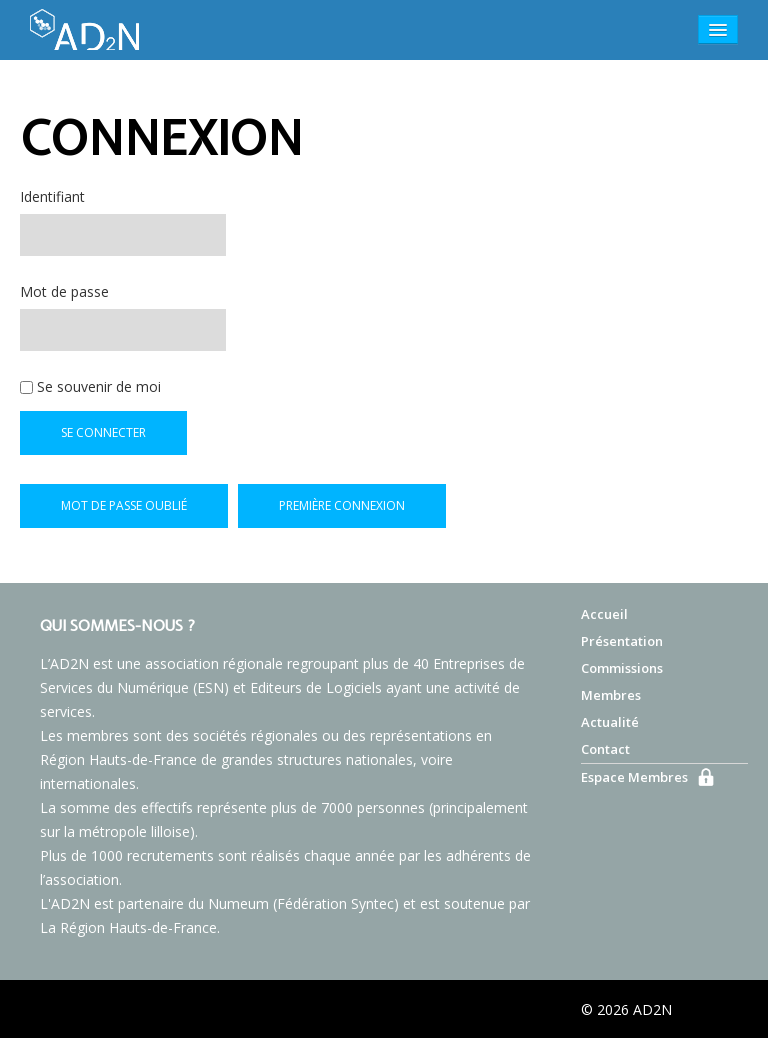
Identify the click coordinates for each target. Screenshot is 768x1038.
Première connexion (342, 505)
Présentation (622, 641)
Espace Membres (634, 777)
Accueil (604, 614)
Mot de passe (64, 291)
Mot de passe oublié (124, 505)
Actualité (610, 722)
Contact (605, 749)
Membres (611, 695)
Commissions (622, 668)
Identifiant (52, 196)
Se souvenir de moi (90, 386)
